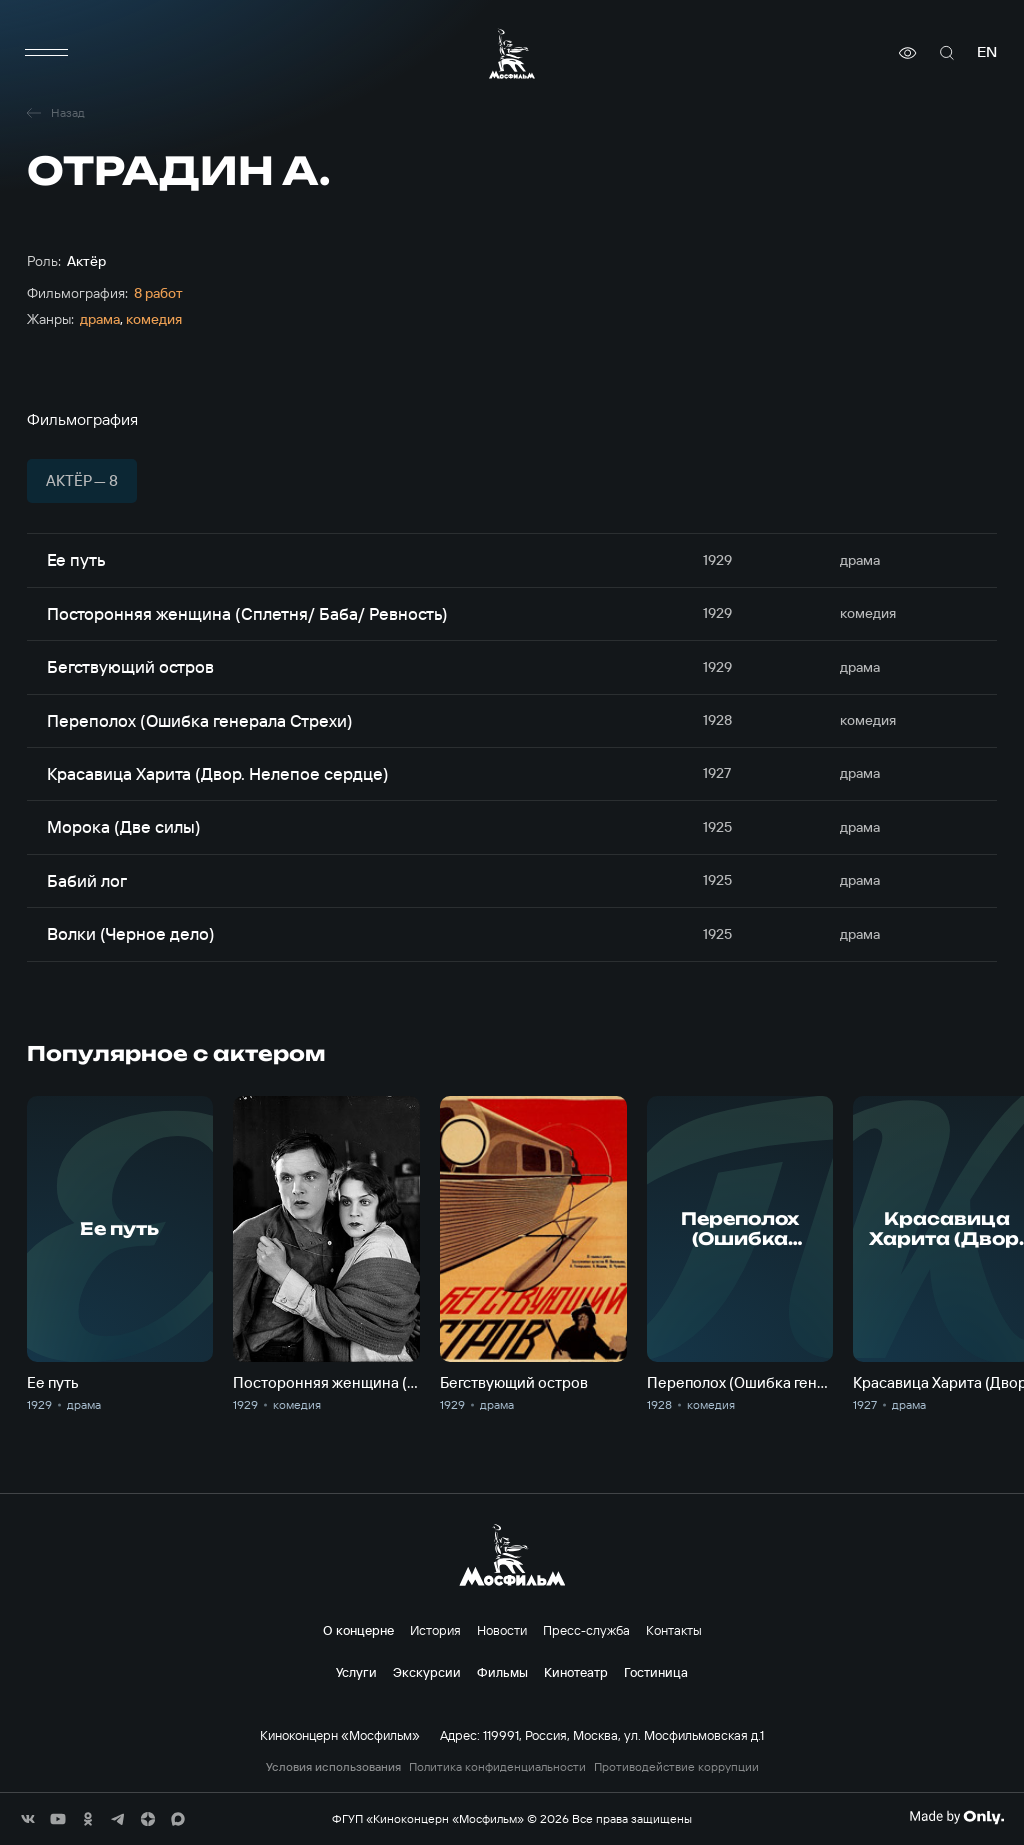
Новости (502, 1630)
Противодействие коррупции (676, 1767)
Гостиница (656, 1672)
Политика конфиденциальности (497, 1767)
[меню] (47, 53)
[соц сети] (28, 1819)
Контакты (674, 1630)
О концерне (358, 1630)
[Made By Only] (956, 1817)
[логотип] (512, 53)
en (987, 52)
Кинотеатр (576, 1672)
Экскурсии (427, 1672)
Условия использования (333, 1767)
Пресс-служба (586, 1630)
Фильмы (502, 1672)
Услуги (356, 1672)
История (435, 1630)
